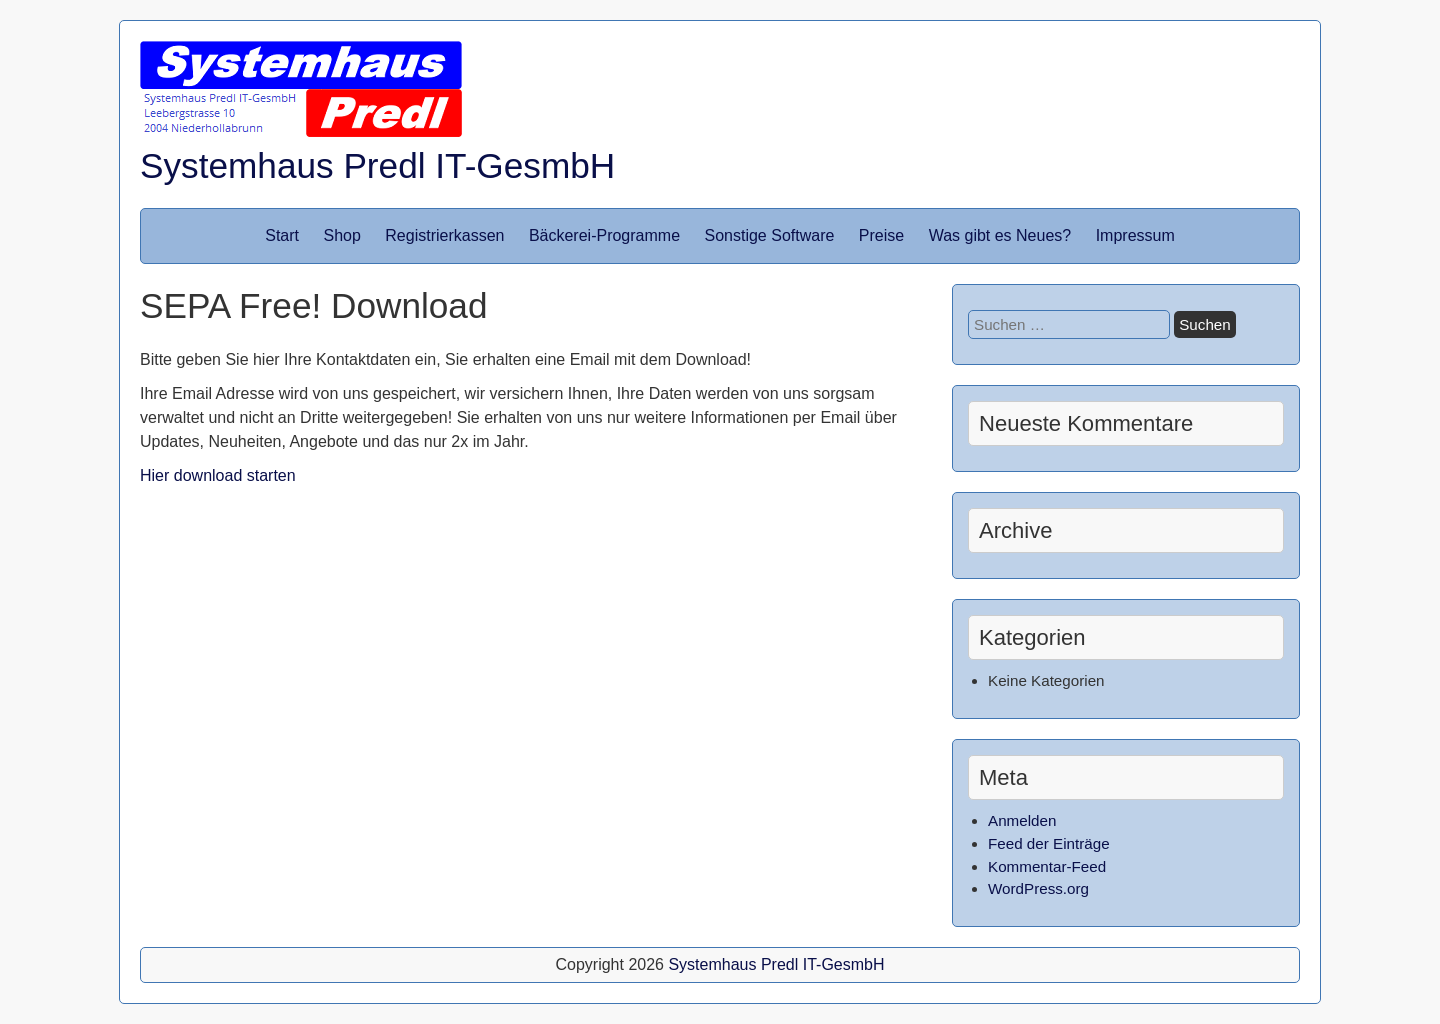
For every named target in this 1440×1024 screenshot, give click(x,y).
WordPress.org (1038, 888)
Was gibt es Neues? (1000, 235)
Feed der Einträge (1049, 843)
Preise (881, 235)
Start (282, 235)
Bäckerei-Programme (604, 235)
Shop (341, 235)
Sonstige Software (770, 235)
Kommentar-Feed (1047, 866)
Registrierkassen (444, 235)
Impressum (1135, 235)
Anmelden (1022, 820)
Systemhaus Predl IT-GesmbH (377, 165)
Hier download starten (218, 475)
